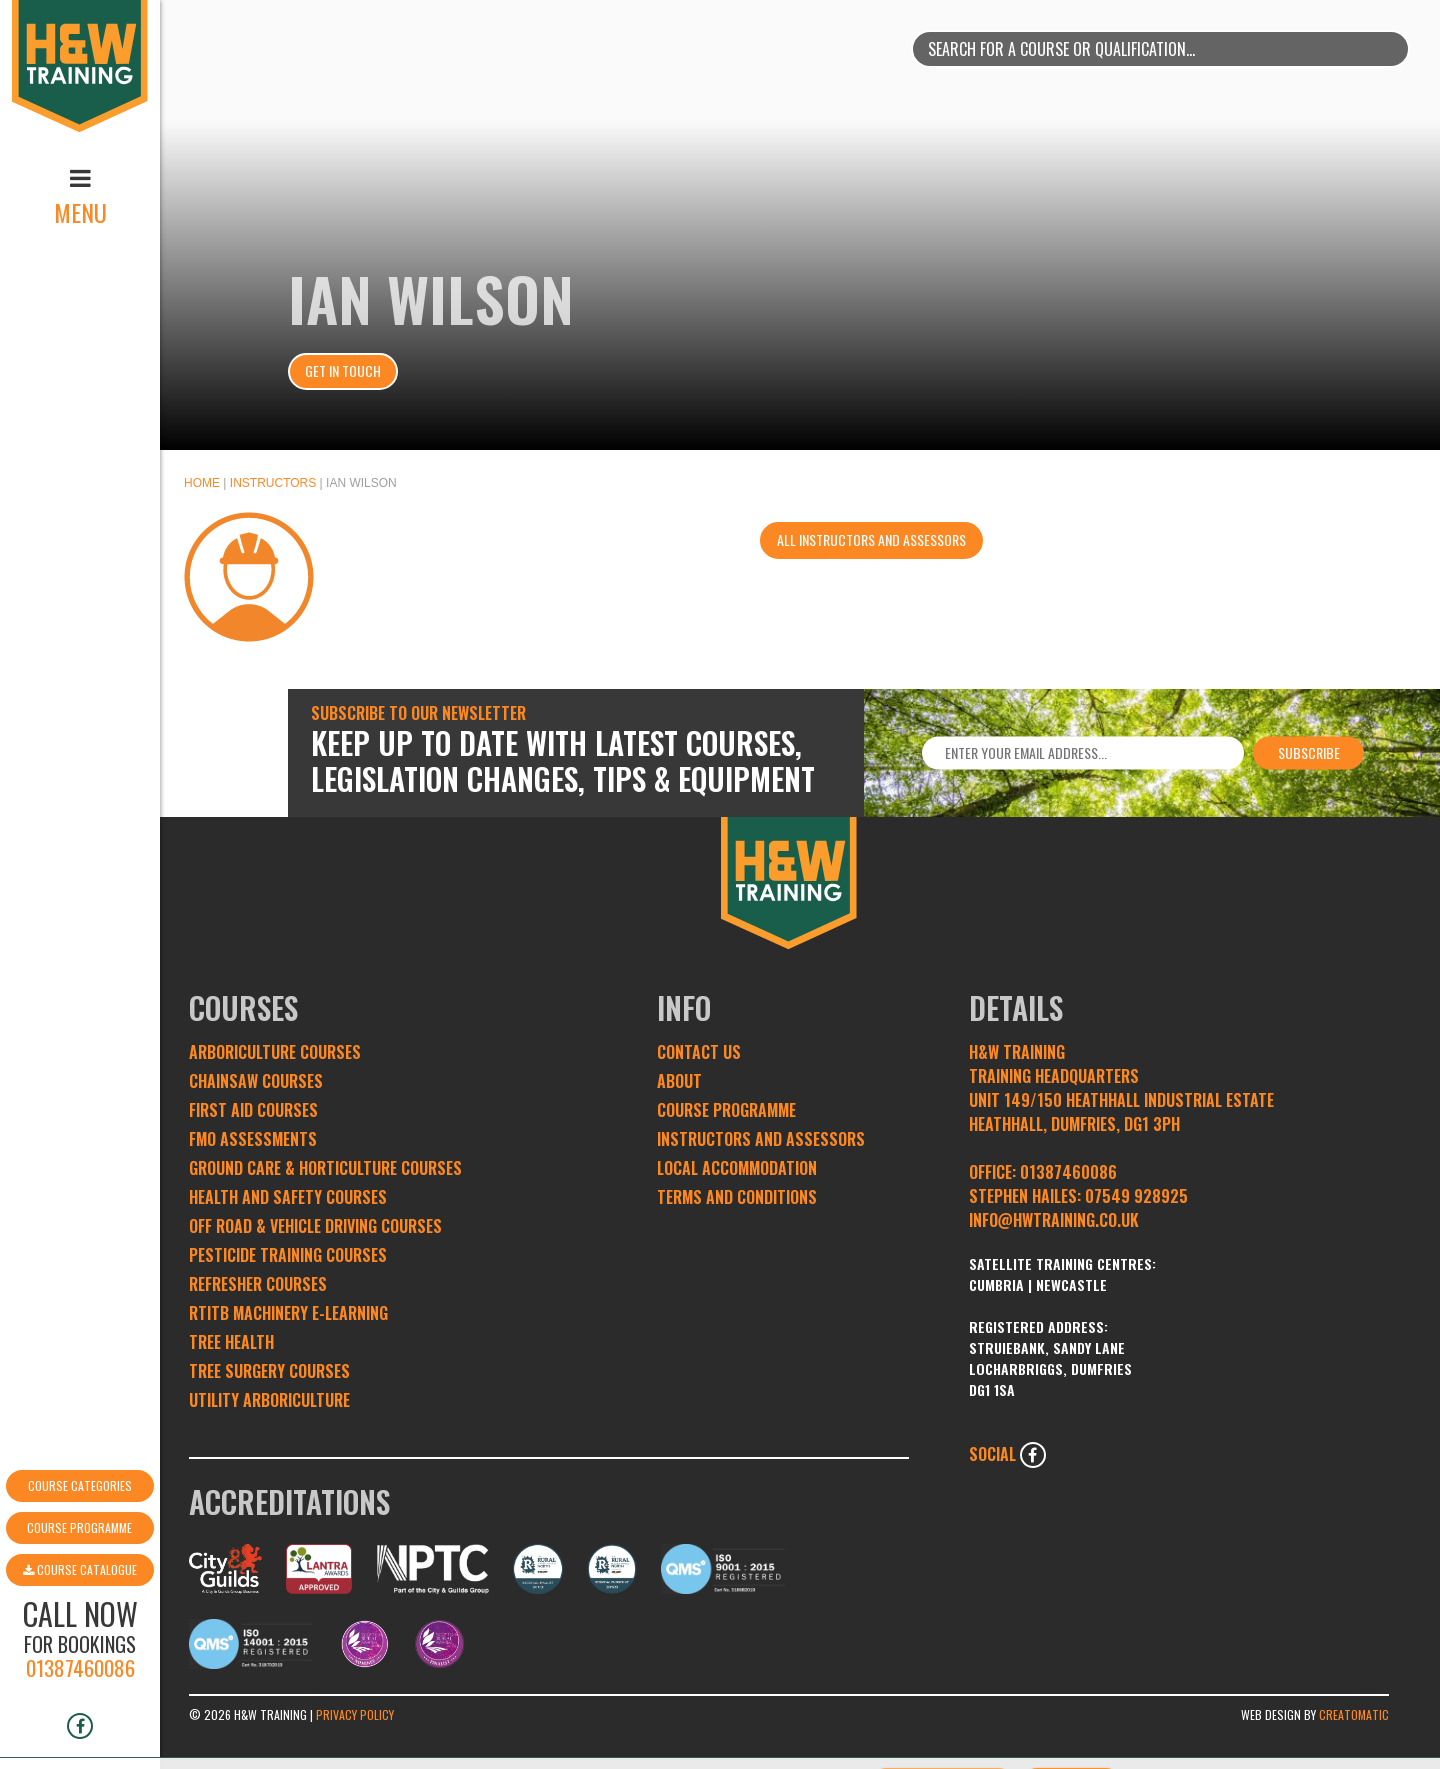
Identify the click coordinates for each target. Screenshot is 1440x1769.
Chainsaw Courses (256, 1081)
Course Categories (80, 1422)
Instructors (273, 483)
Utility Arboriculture (269, 1400)
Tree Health (231, 1342)
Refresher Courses (258, 1284)
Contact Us (699, 1052)
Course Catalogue (80, 1506)
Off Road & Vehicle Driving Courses (315, 1226)
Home (202, 483)
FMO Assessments (253, 1139)
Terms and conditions (737, 1197)
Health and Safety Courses (288, 1197)
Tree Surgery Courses (269, 1371)
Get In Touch (343, 370)
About (679, 1081)
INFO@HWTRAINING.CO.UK (1054, 1220)
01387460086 (80, 1604)
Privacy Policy (355, 1714)
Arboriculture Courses (275, 1052)
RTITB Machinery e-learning (288, 1313)
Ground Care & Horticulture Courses (325, 1168)
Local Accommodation (737, 1168)
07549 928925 (1136, 1196)
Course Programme (79, 1464)
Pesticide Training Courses (288, 1255)
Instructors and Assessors (761, 1139)
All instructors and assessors (871, 539)
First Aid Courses (253, 1110)
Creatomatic (1354, 1714)
